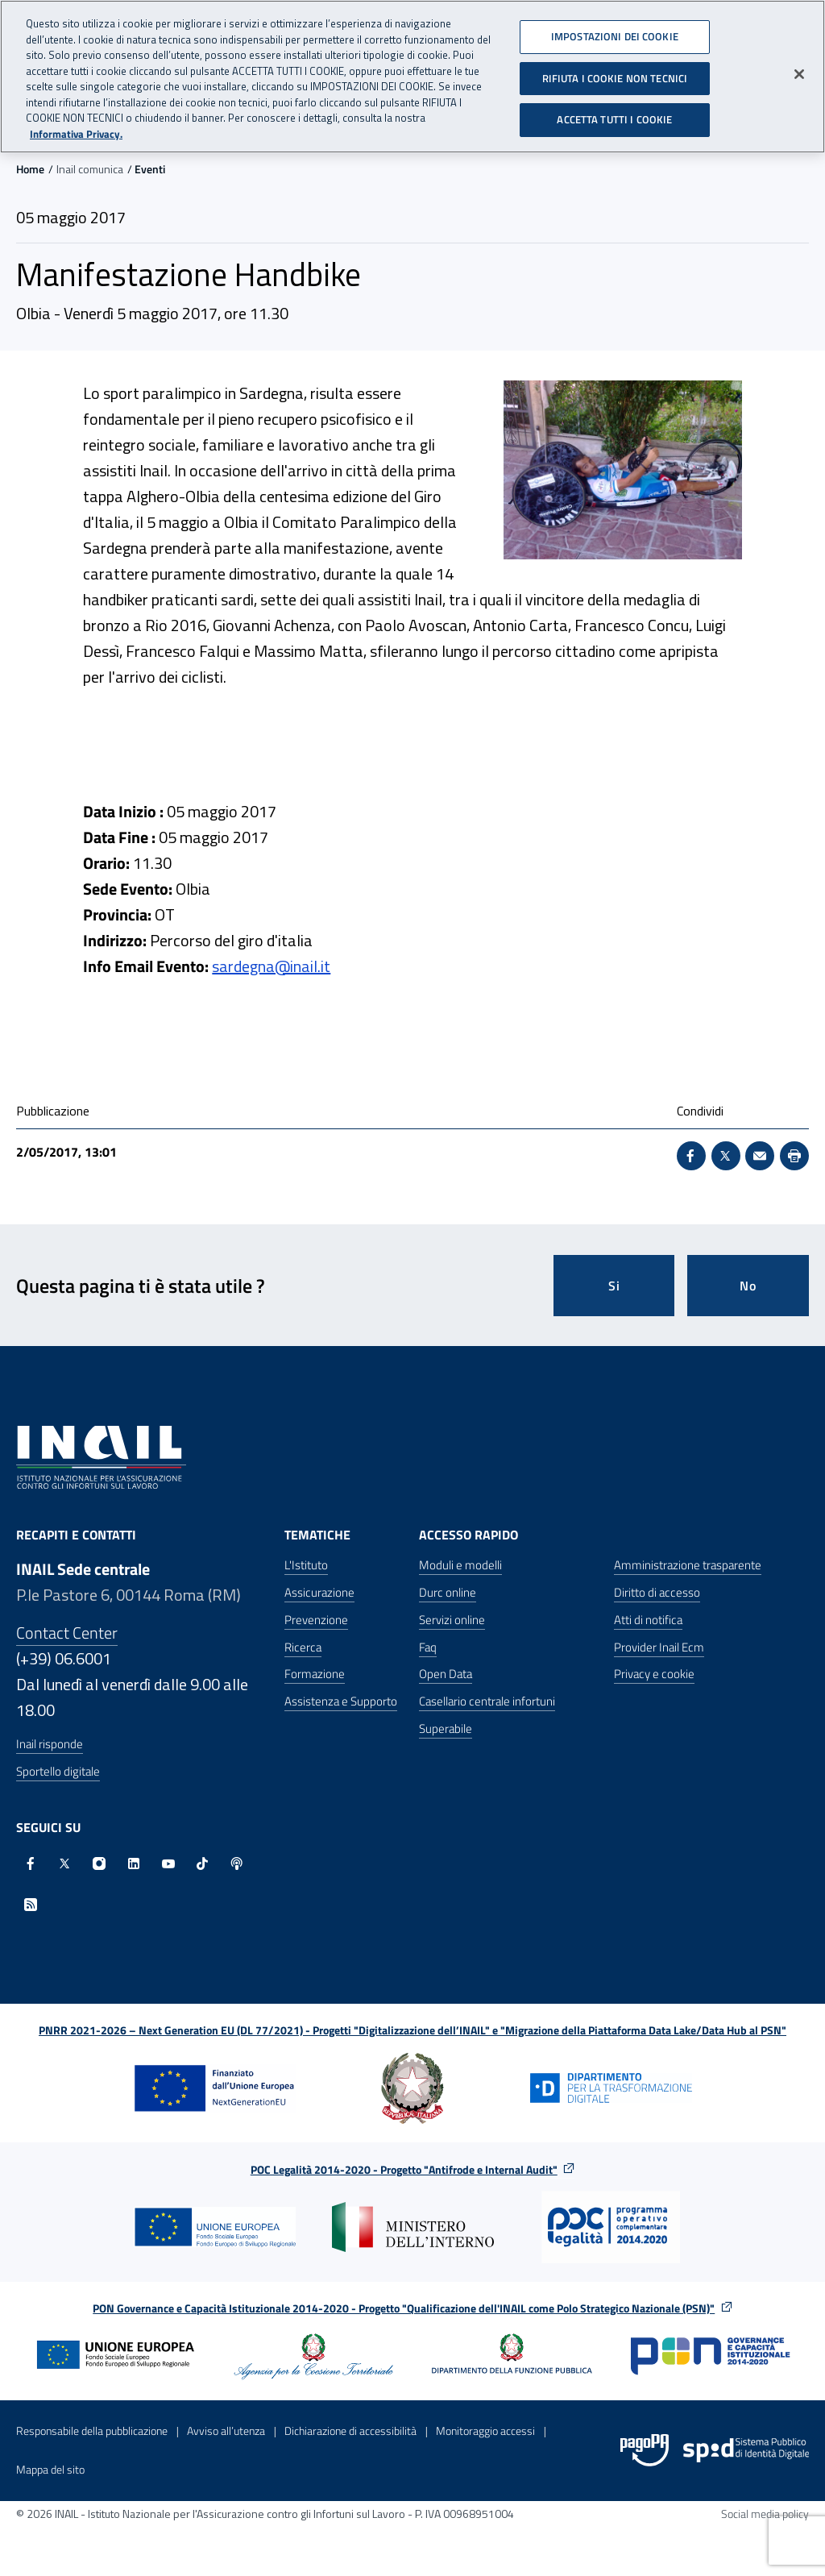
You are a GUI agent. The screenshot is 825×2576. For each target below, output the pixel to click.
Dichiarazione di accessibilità (350, 2430)
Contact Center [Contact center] (67, 1632)
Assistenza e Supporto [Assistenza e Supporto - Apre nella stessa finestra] (340, 1701)
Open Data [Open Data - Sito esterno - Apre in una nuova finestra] (445, 1673)
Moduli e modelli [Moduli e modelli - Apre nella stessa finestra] (460, 1565)
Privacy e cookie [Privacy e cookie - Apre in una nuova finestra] (654, 1673)
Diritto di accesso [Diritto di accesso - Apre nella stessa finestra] (657, 1592)
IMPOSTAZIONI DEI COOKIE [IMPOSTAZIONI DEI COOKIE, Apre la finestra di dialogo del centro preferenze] (614, 30)
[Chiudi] (799, 67)
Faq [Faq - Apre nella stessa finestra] (428, 1647)
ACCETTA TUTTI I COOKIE (614, 113)
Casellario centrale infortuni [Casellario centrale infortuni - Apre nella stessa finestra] (487, 1701)
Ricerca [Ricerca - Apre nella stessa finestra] (302, 1647)
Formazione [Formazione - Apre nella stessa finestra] (314, 1673)
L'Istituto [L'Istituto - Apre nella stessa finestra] (306, 1565)
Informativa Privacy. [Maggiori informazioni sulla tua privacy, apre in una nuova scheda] (76, 127)
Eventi (150, 168)
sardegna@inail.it (271, 966)
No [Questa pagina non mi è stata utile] (748, 1285)
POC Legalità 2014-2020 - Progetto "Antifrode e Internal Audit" (404, 2169)
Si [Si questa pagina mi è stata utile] (614, 1285)
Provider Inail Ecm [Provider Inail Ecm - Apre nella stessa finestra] (659, 1647)
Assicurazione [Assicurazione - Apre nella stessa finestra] (319, 1592)
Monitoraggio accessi (485, 2430)
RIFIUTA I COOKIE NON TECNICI (615, 71)
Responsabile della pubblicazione (92, 2430)
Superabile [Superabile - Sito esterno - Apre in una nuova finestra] (445, 1728)
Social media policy (765, 2513)
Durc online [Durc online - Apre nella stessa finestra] (447, 1592)
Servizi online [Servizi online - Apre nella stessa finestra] (452, 1619)
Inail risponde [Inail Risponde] (49, 1744)
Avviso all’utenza (226, 2430)
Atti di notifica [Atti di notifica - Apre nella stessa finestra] (648, 1619)
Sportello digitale (58, 1771)
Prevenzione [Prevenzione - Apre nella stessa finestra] (316, 1619)
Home (30, 168)
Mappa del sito (50, 2469)
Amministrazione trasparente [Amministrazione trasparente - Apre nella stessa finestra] (687, 1565)
